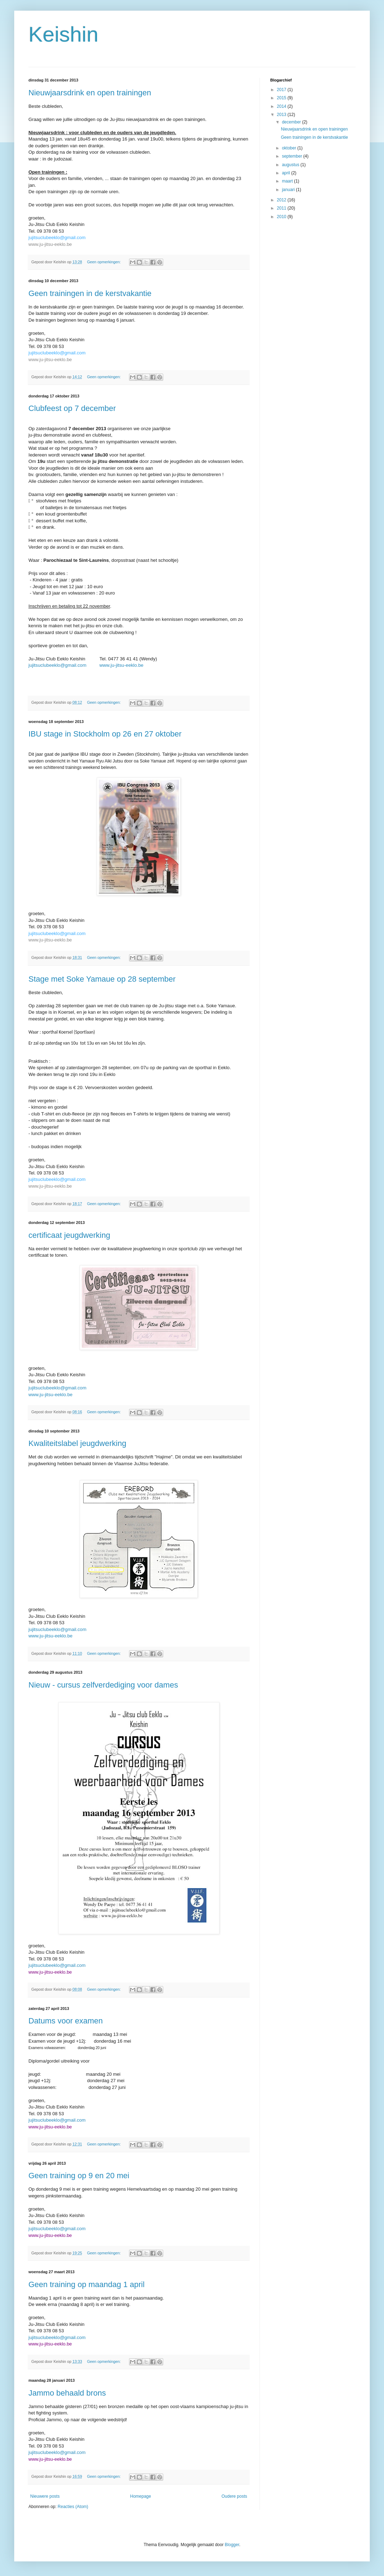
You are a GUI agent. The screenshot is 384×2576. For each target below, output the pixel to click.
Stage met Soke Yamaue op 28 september (102, 979)
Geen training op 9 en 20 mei (78, 2175)
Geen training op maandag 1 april (86, 2284)
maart (288, 181)
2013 (282, 114)
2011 (282, 208)
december (292, 122)
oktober (289, 148)
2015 (282, 97)
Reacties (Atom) (73, 2506)
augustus (291, 164)
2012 (282, 199)
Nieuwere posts (45, 2496)
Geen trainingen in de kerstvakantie (89, 293)
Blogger (232, 2544)
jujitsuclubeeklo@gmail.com (57, 237)
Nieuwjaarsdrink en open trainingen (89, 92)
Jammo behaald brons (67, 2392)
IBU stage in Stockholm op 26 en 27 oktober (104, 733)
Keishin (63, 34)
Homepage (140, 2496)
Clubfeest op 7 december (72, 408)
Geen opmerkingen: (104, 262)
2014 (282, 106)
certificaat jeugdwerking (69, 1235)
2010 (282, 216)
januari (289, 189)
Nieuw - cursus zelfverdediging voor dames (103, 1684)
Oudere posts (234, 2496)
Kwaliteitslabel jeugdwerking (77, 1443)
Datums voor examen (65, 2020)
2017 (282, 89)
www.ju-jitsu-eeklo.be (50, 244)
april (286, 172)
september (292, 156)
